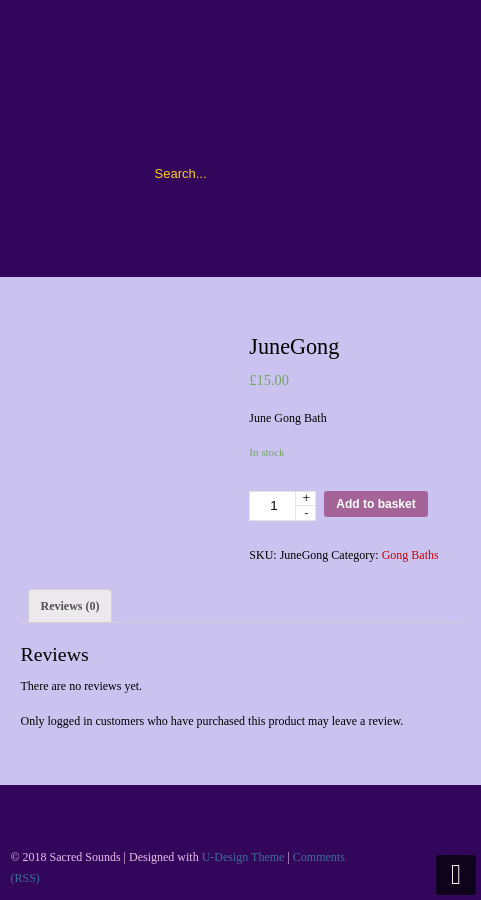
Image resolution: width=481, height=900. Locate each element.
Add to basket (375, 504)
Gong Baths (410, 555)
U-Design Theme (243, 857)
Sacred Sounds (241, 81)
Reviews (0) (70, 606)
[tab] (70, 606)
